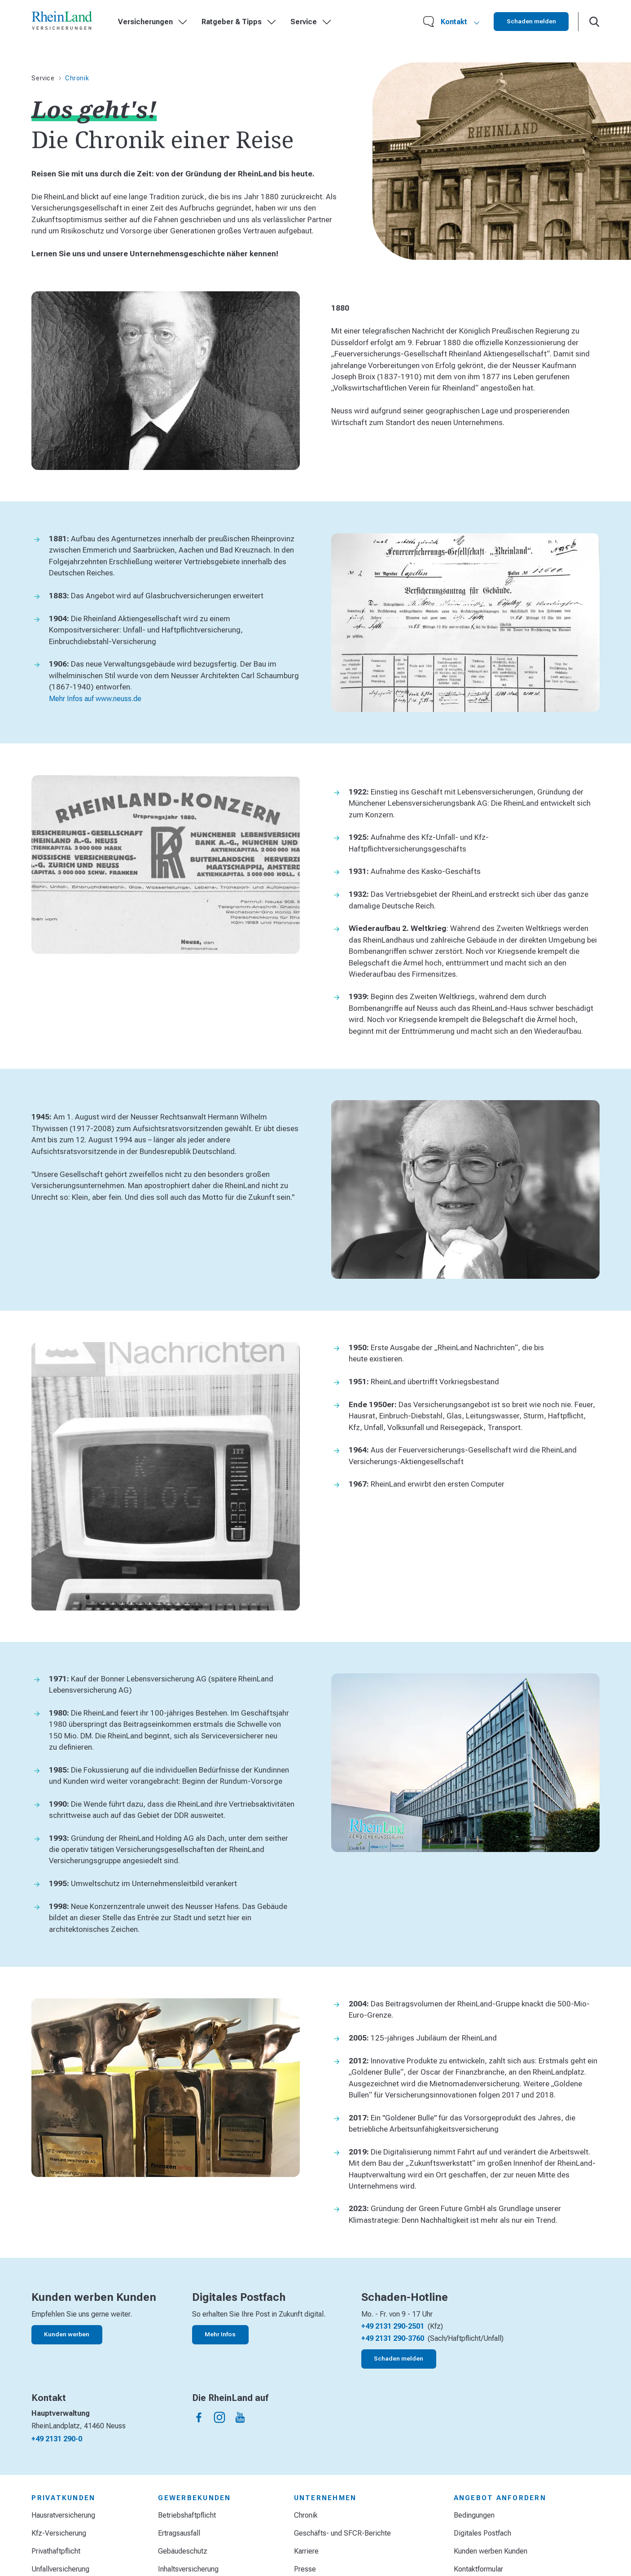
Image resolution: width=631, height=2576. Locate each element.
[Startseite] (61, 21)
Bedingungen (474, 2515)
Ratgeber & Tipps (239, 21)
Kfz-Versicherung (58, 2533)
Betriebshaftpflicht (187, 2515)
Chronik (306, 2515)
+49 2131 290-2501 (392, 2326)
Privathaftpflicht (55, 2551)
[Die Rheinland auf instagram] (220, 2417)
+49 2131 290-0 (56, 2439)
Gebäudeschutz (182, 2551)
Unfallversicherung (60, 2569)
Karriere (306, 2551)
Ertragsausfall (179, 2533)
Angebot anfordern (500, 2498)
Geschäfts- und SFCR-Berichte (342, 2533)
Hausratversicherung (63, 2515)
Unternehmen (325, 2498)
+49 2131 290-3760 (392, 2338)
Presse (305, 2569)
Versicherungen (152, 21)
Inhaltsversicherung (188, 2569)
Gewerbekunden (194, 2498)
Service (310, 21)
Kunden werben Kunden (490, 2551)
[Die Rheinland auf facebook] (199, 2417)
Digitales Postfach (482, 2533)
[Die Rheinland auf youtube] (240, 2417)
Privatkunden (63, 2498)
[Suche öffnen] (594, 21)
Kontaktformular (478, 2569)
